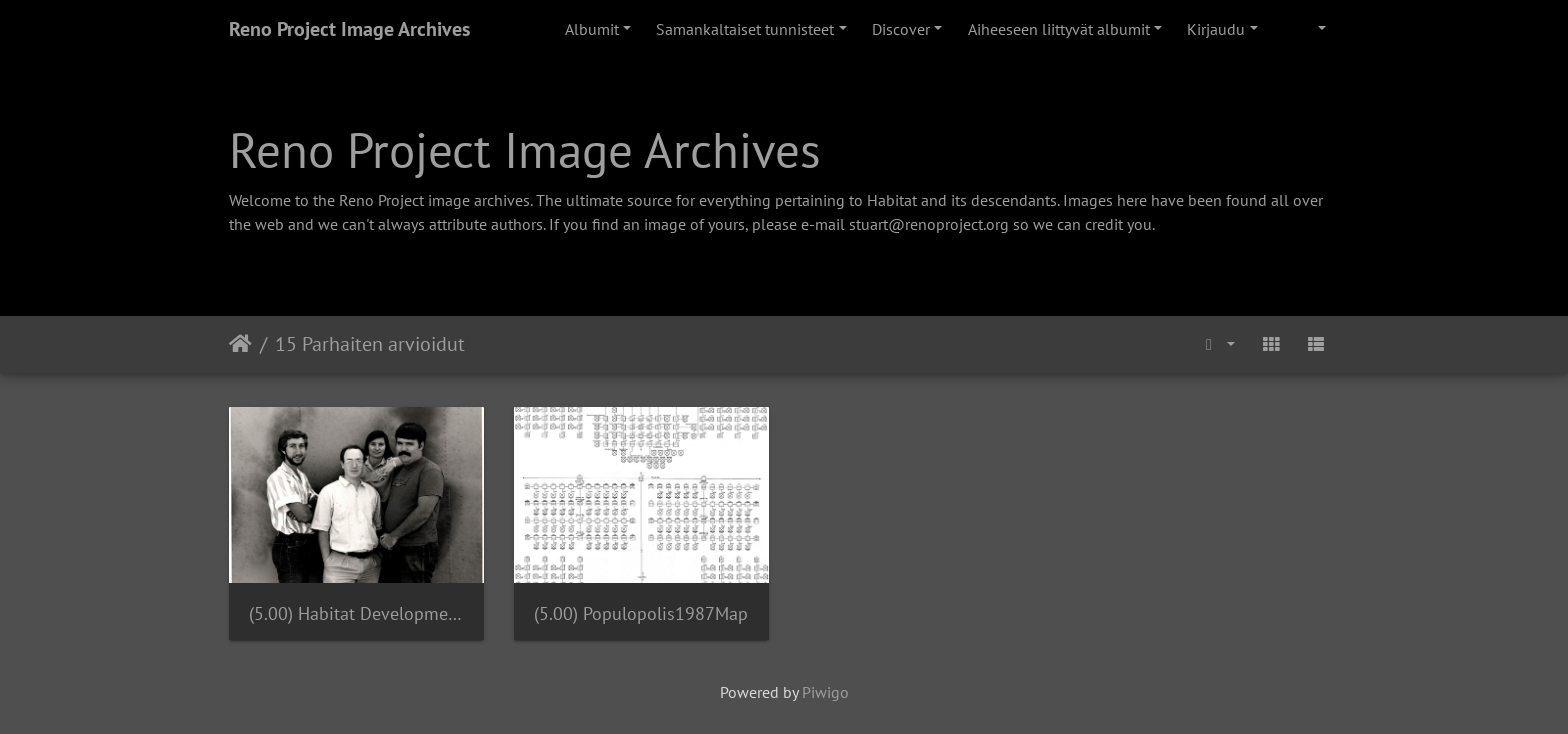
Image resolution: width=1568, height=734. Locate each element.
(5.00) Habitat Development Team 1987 (356, 613)
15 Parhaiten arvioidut (370, 344)
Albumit (592, 29)
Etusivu (240, 344)
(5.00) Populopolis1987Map (641, 613)
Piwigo (825, 692)
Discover (901, 29)
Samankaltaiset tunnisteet (745, 29)
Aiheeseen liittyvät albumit (1059, 29)
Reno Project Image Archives (349, 29)
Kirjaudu (1216, 29)
